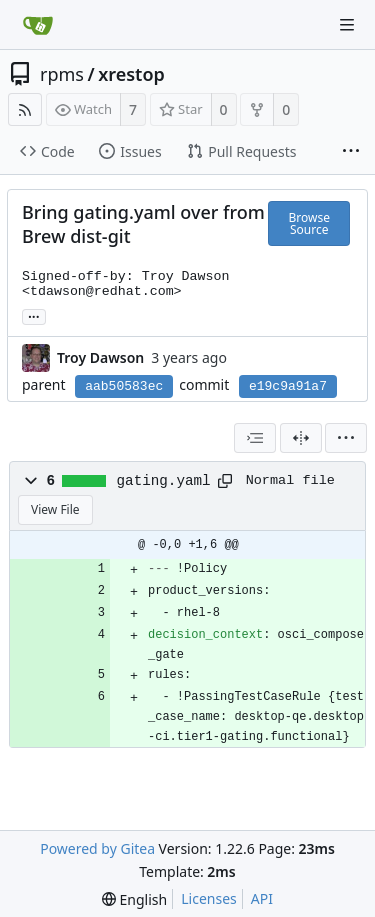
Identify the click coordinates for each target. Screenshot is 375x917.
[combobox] (255, 438)
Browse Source (308, 223)
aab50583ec (124, 386)
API (262, 898)
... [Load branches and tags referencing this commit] (34, 315)
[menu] (346, 438)
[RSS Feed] (25, 109)
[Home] (38, 25)
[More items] (351, 152)
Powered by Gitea (97, 848)
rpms (62, 74)
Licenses (209, 898)
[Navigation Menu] (347, 25)
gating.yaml (164, 481)
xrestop (131, 74)
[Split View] (301, 438)
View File (55, 509)
